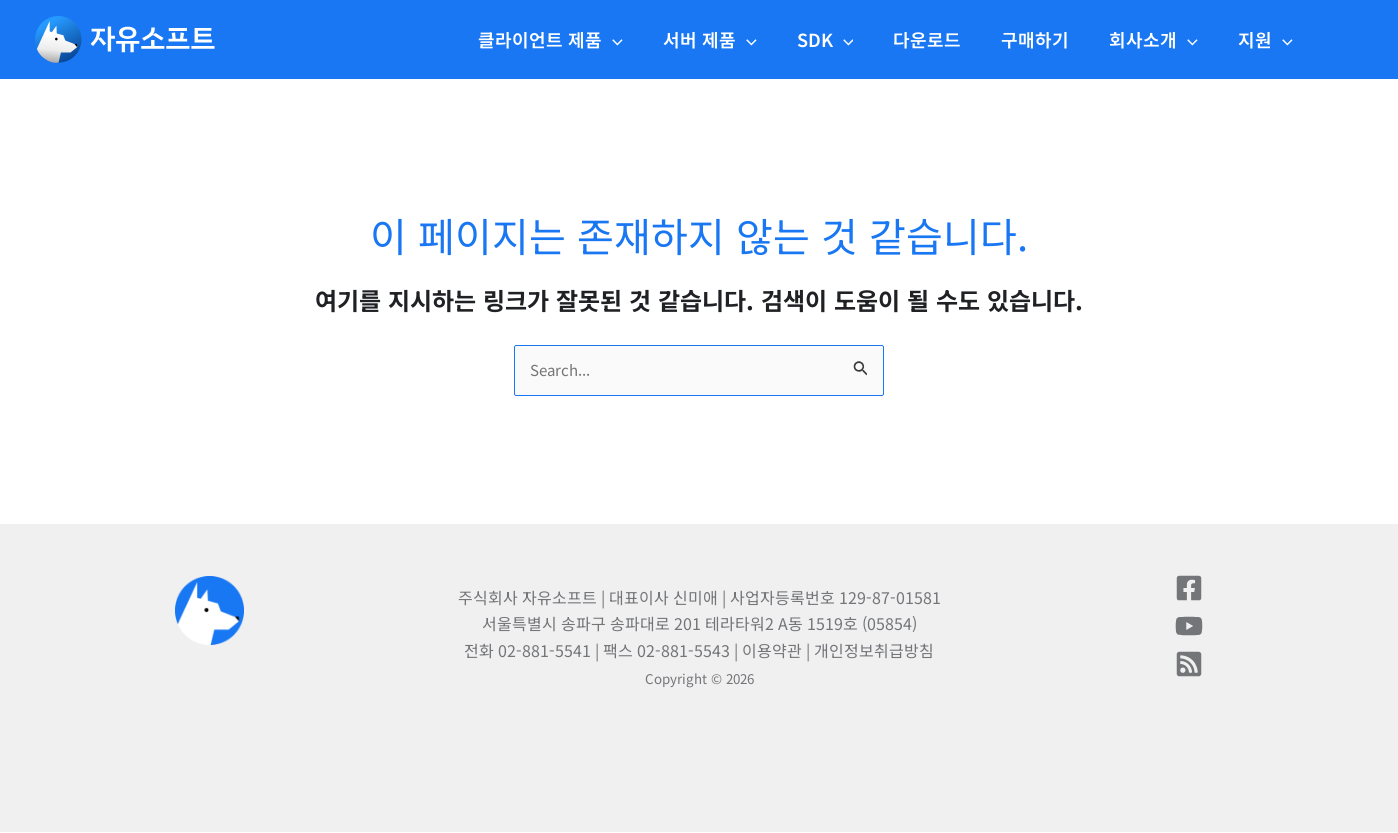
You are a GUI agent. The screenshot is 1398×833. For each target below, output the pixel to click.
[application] (638, 39)
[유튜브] (1189, 627)
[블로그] (1189, 665)
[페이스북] (1189, 589)
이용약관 (772, 651)
